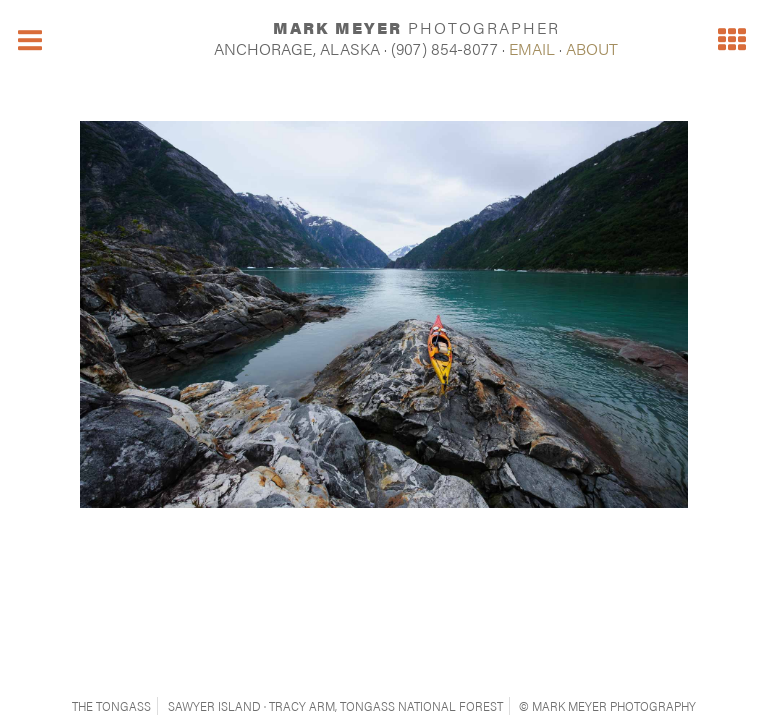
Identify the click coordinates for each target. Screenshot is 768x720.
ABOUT (592, 48)
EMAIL (532, 48)
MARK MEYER (416, 27)
